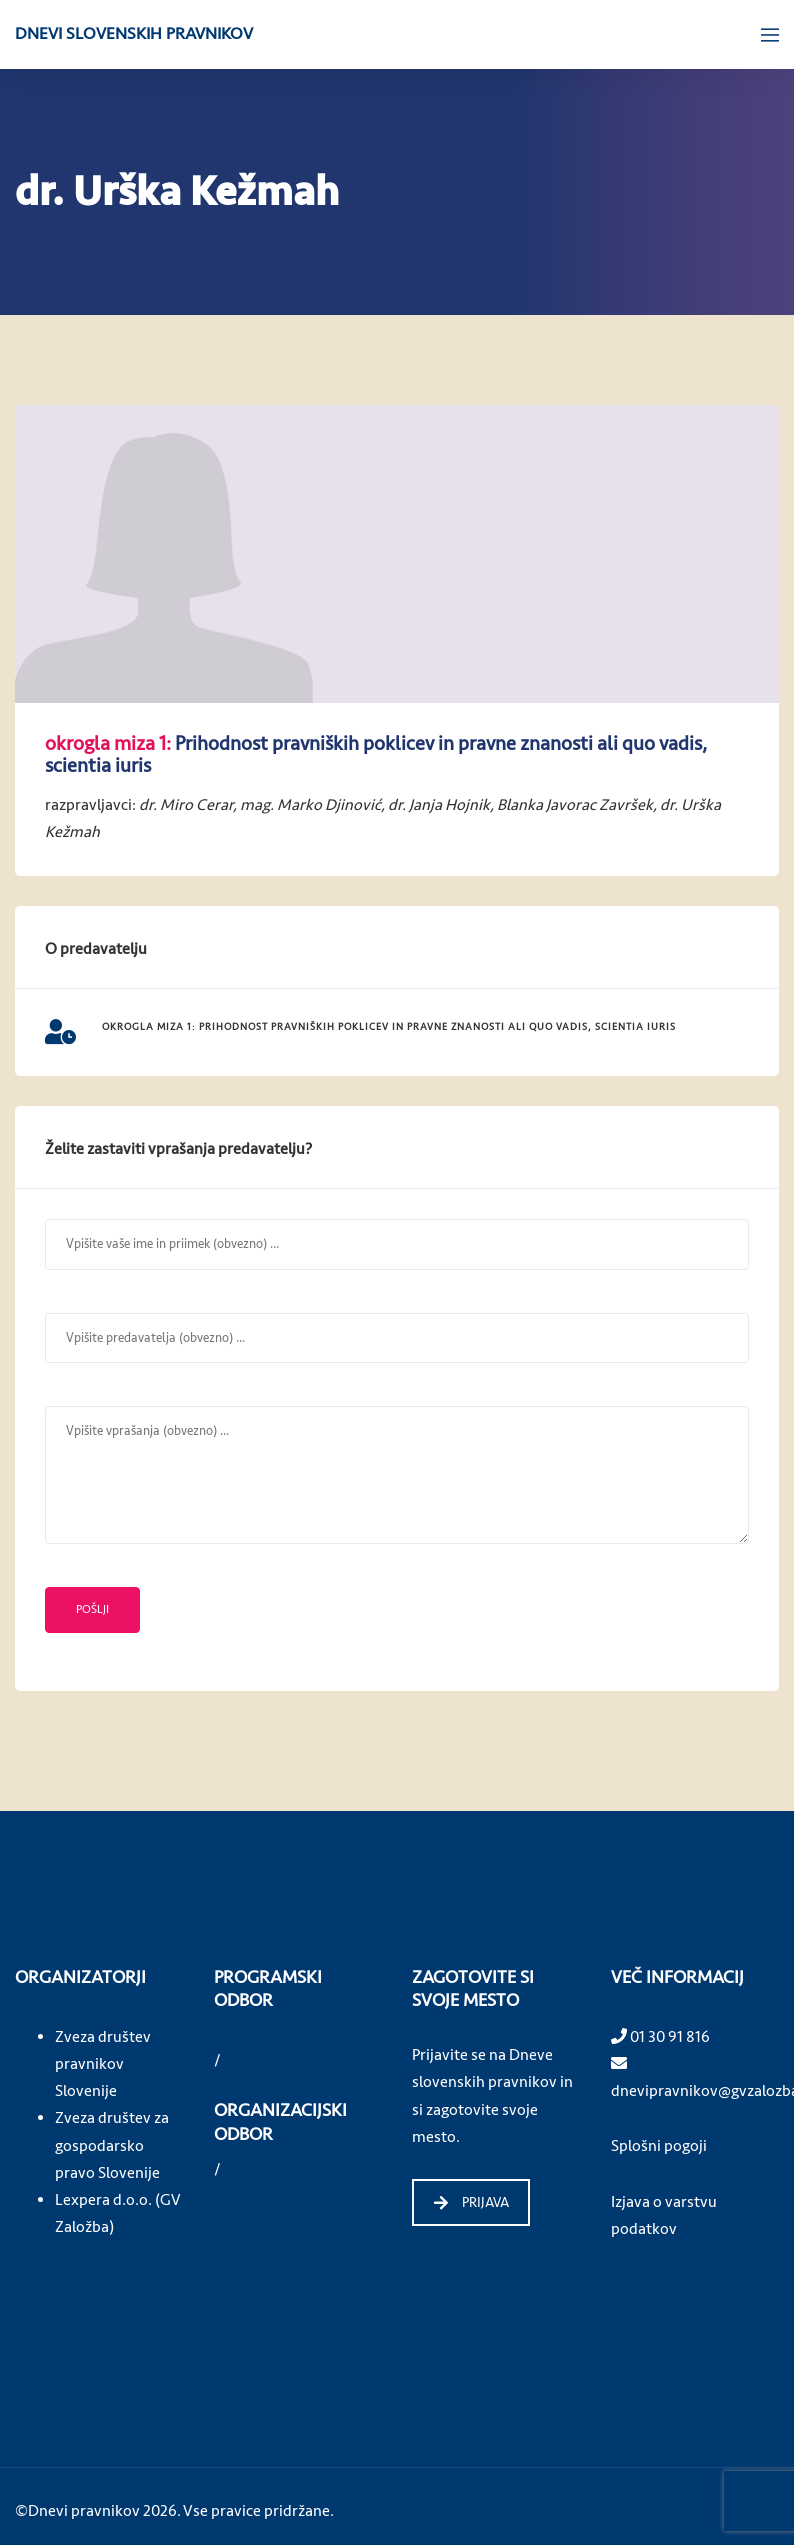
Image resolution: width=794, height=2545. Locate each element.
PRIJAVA (471, 2202)
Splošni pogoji (659, 2146)
